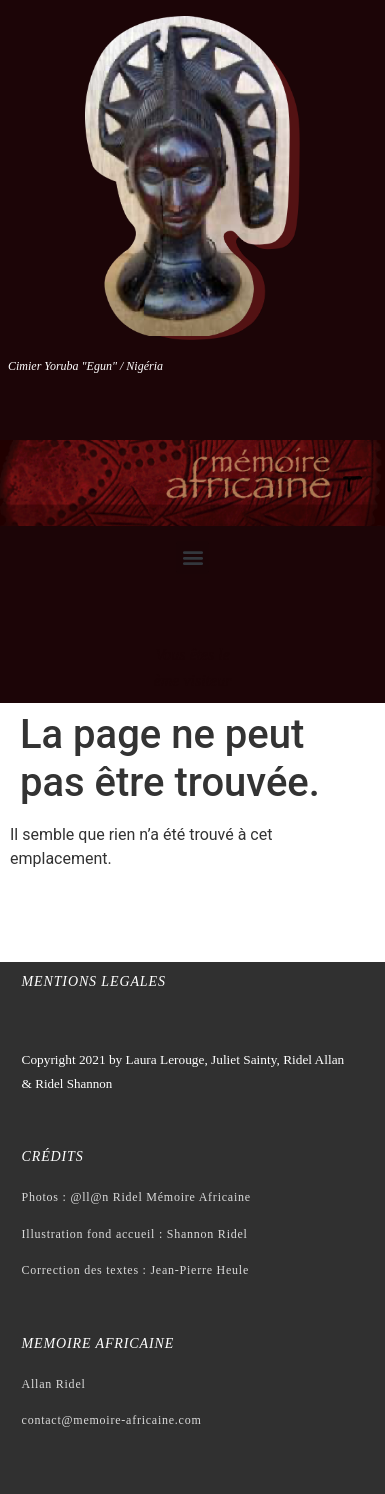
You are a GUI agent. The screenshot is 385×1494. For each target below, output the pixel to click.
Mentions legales (94, 981)
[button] (192, 557)
